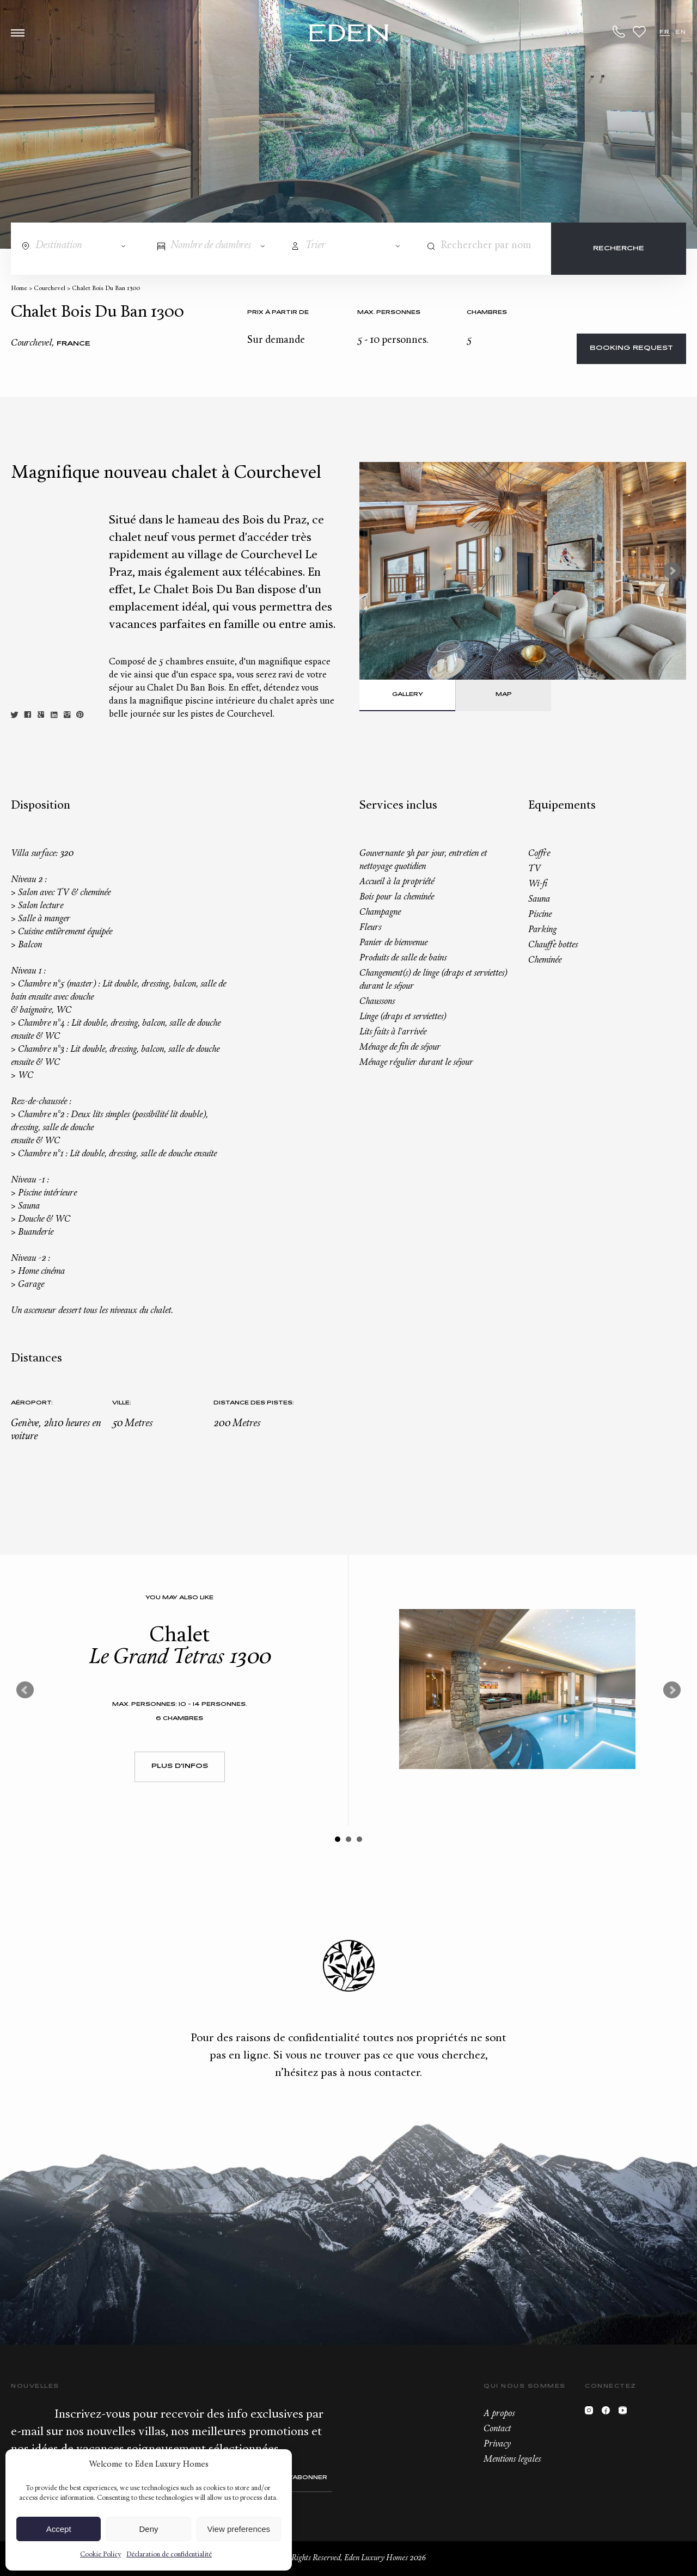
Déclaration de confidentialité (169, 2555)
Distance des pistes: (253, 1403)
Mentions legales (512, 2459)
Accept (58, 2529)
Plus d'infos (179, 1766)
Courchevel (49, 289)
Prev (25, 1690)
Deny (148, 2529)
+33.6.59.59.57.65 (619, 31)
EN (680, 32)
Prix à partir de (278, 313)
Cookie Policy (100, 2555)
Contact (497, 2429)
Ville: (121, 1403)
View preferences (239, 2529)
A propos (499, 2413)
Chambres (487, 313)
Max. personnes (388, 313)
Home (19, 289)
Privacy (497, 2444)
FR (664, 32)
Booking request (631, 348)
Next (672, 571)
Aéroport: (32, 1403)
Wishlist (639, 31)
